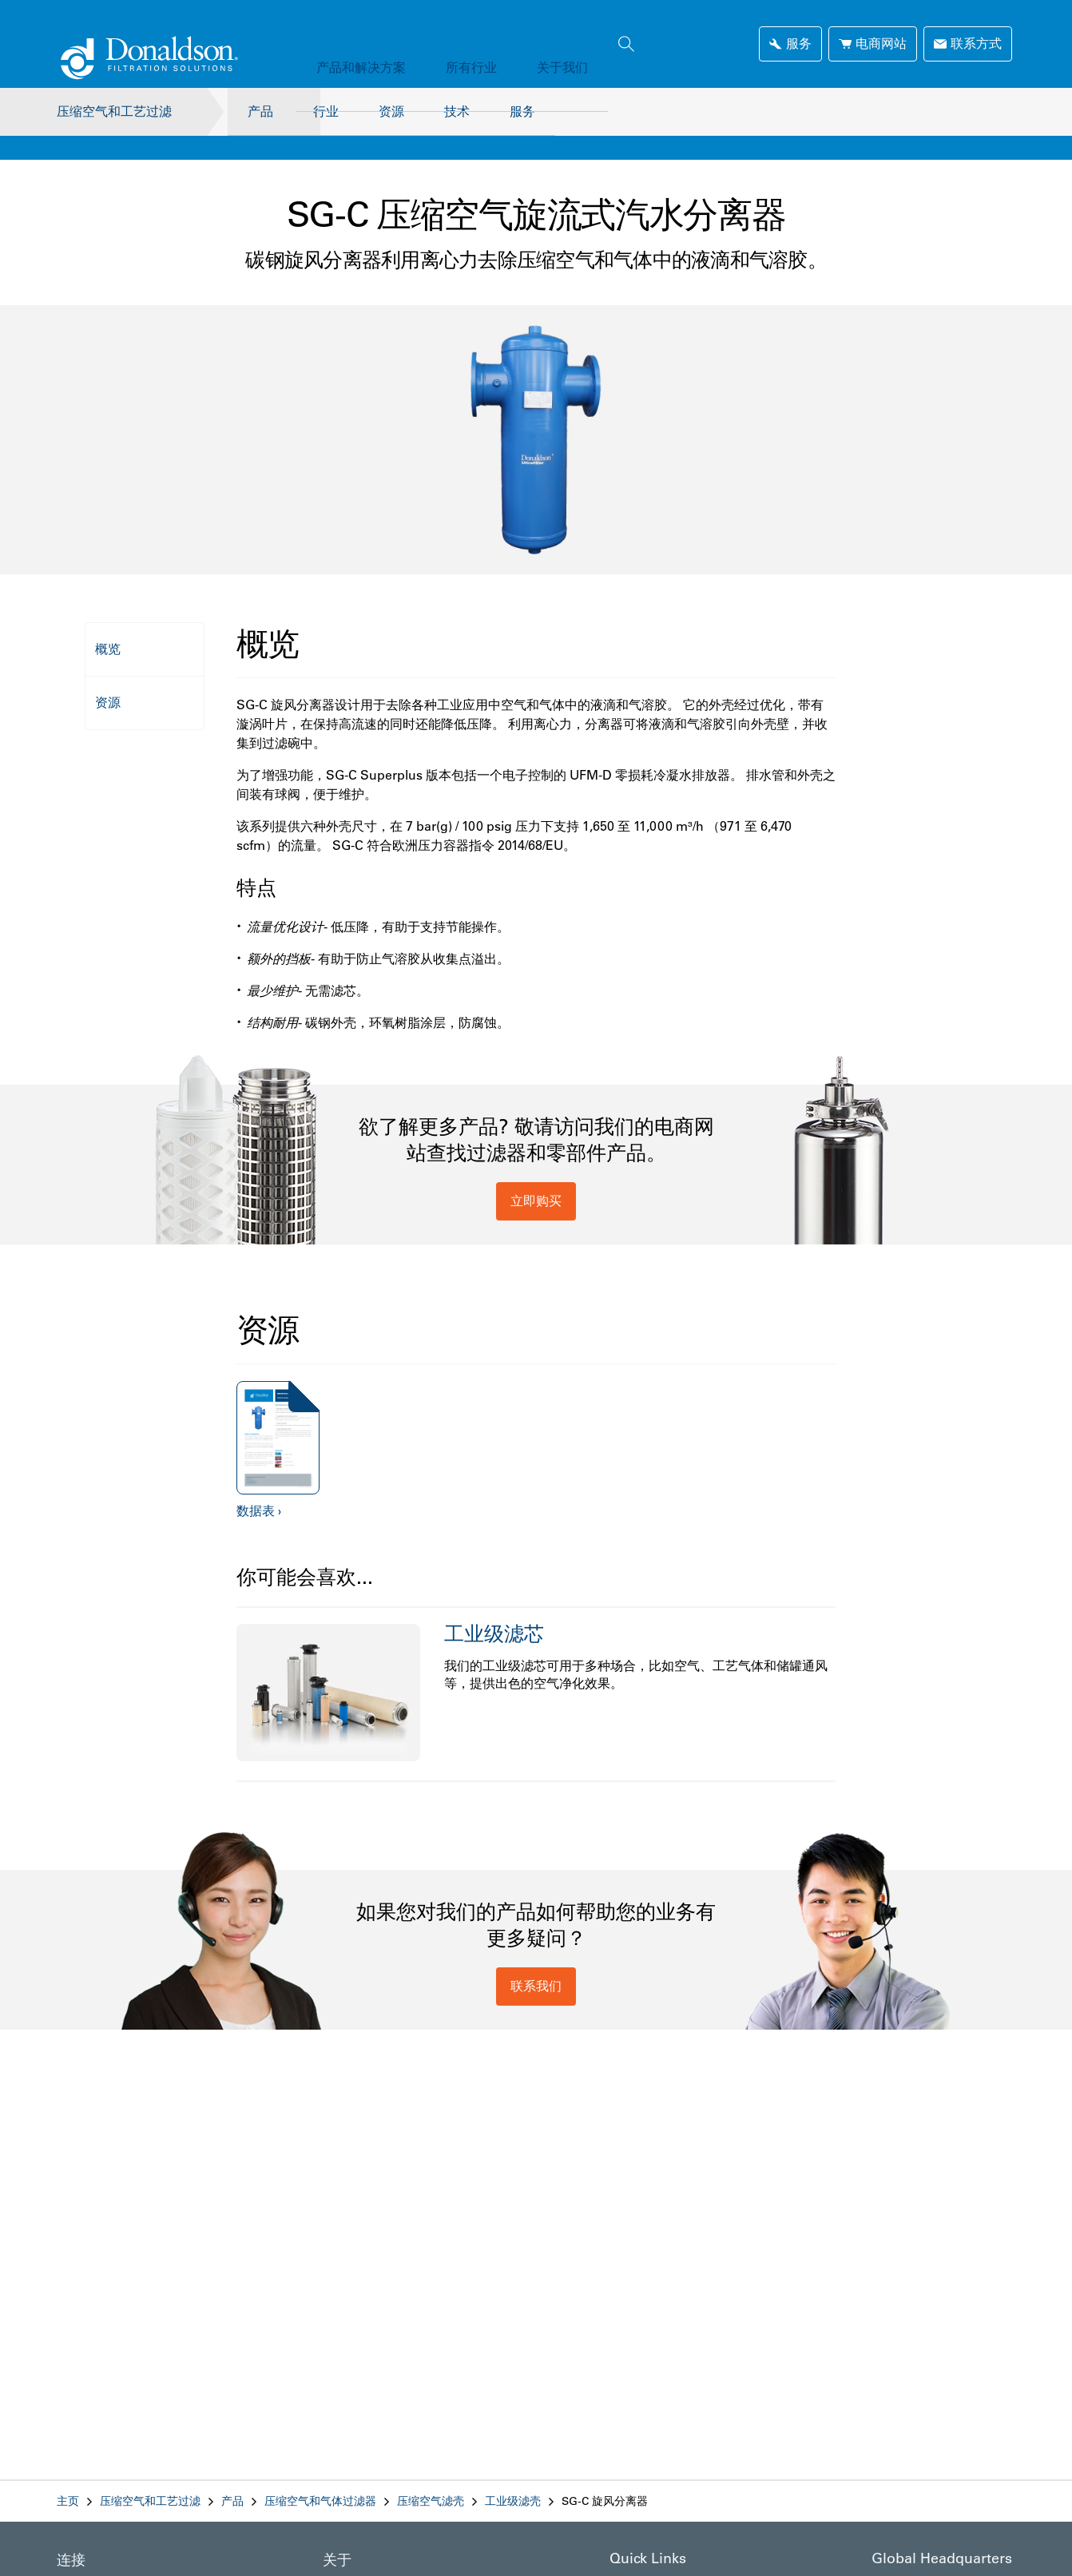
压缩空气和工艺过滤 (114, 111)
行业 (326, 111)
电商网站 (873, 43)
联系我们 (536, 1962)
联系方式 (968, 43)
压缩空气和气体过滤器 (320, 2477)
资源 (399, 111)
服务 (546, 111)
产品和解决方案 (353, 43)
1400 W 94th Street (920, 2557)
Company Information (377, 2560)
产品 (252, 111)
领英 (68, 2560)
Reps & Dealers (648, 2557)
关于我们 (522, 43)
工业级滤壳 (513, 2477)
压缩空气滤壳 (430, 2477)
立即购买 (536, 1177)
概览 (108, 625)
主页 (68, 2477)
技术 (473, 111)
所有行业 (447, 43)
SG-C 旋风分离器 (605, 2477)
